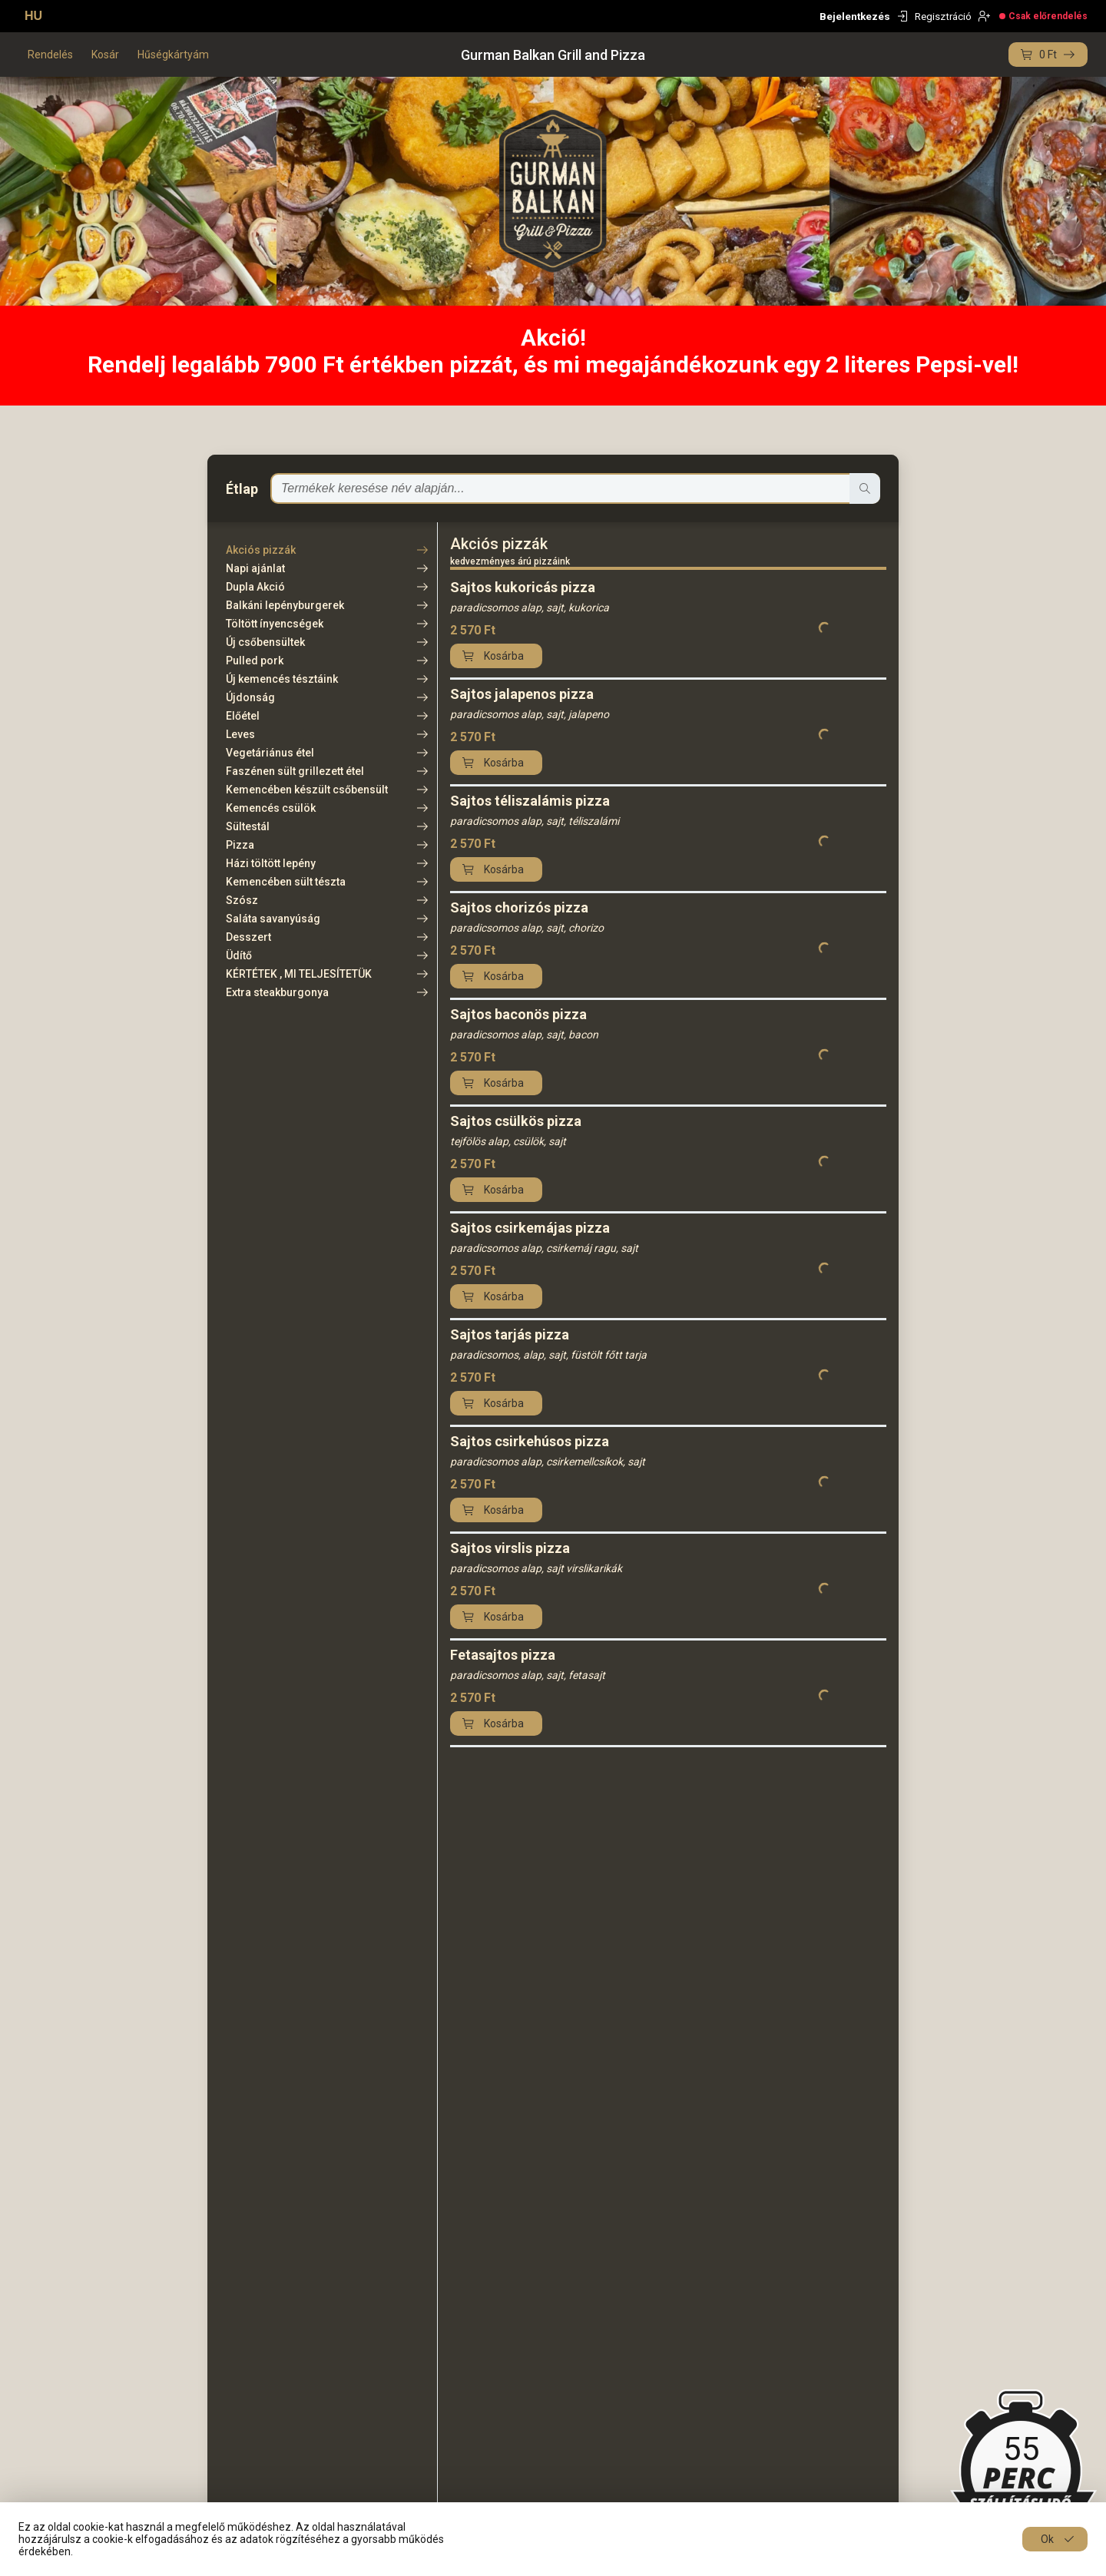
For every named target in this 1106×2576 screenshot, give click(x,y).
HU (33, 15)
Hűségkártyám (173, 54)
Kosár (105, 54)
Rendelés (50, 54)
